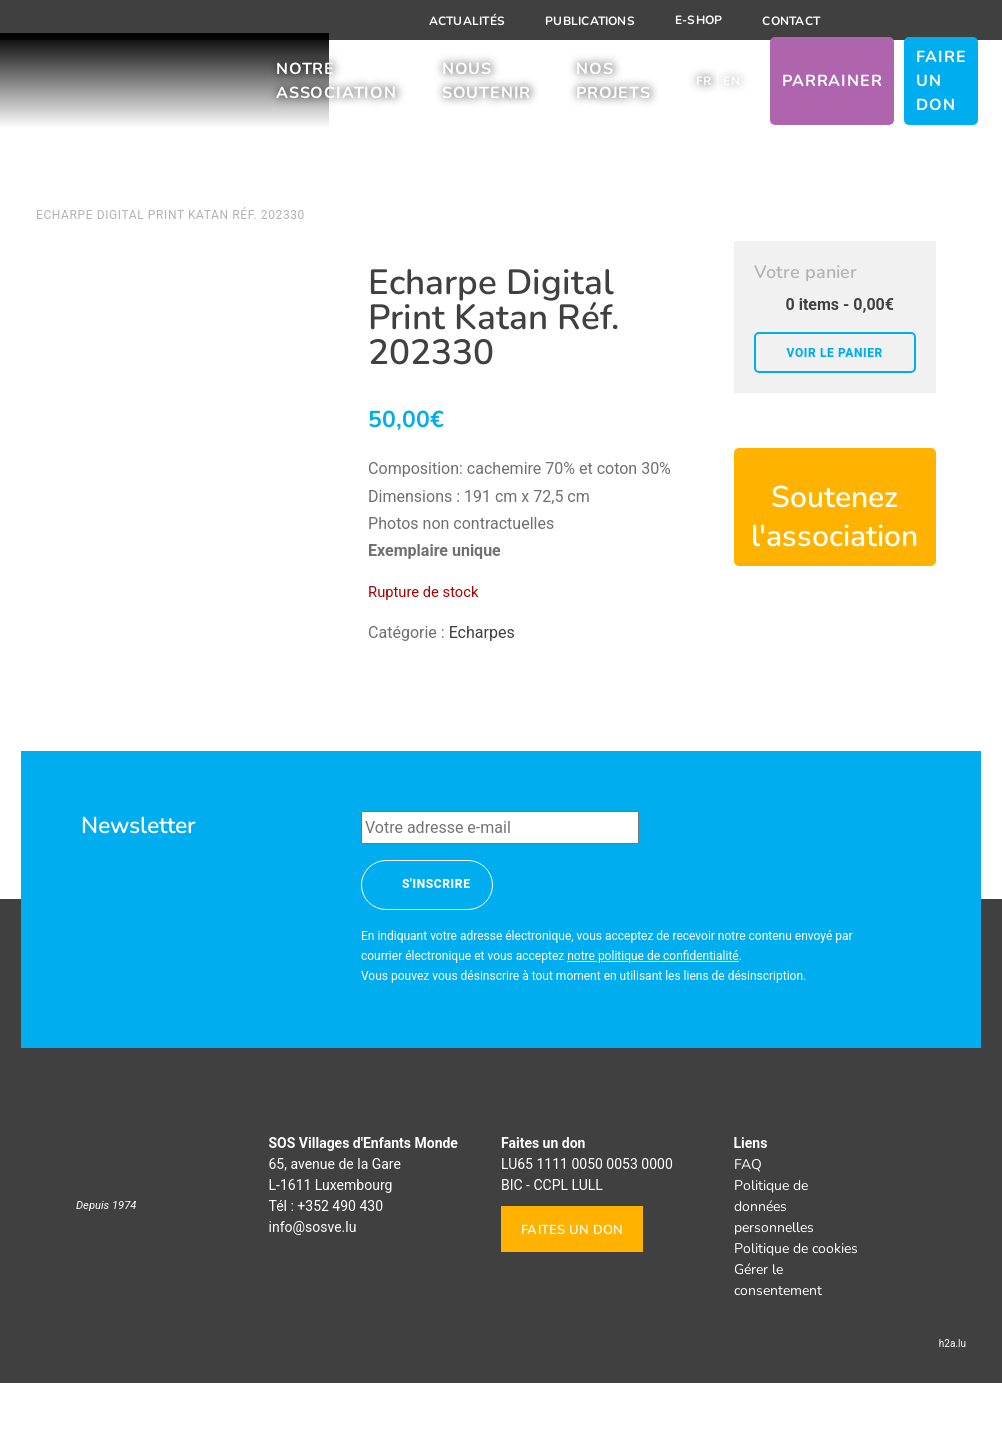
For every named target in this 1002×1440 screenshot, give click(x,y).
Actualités (467, 21)
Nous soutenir (486, 88)
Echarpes (482, 632)
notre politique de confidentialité (653, 1013)
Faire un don (941, 88)
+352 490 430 (340, 1263)
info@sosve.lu (313, 1284)
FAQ (748, 1221)
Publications (590, 21)
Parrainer (832, 88)
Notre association (336, 88)
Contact (791, 21)
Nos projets (613, 88)
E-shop (698, 20)
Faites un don (572, 1287)
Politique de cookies (796, 1305)
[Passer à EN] (731, 88)
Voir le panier (835, 353)
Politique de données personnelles (774, 1263)
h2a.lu (952, 1400)
